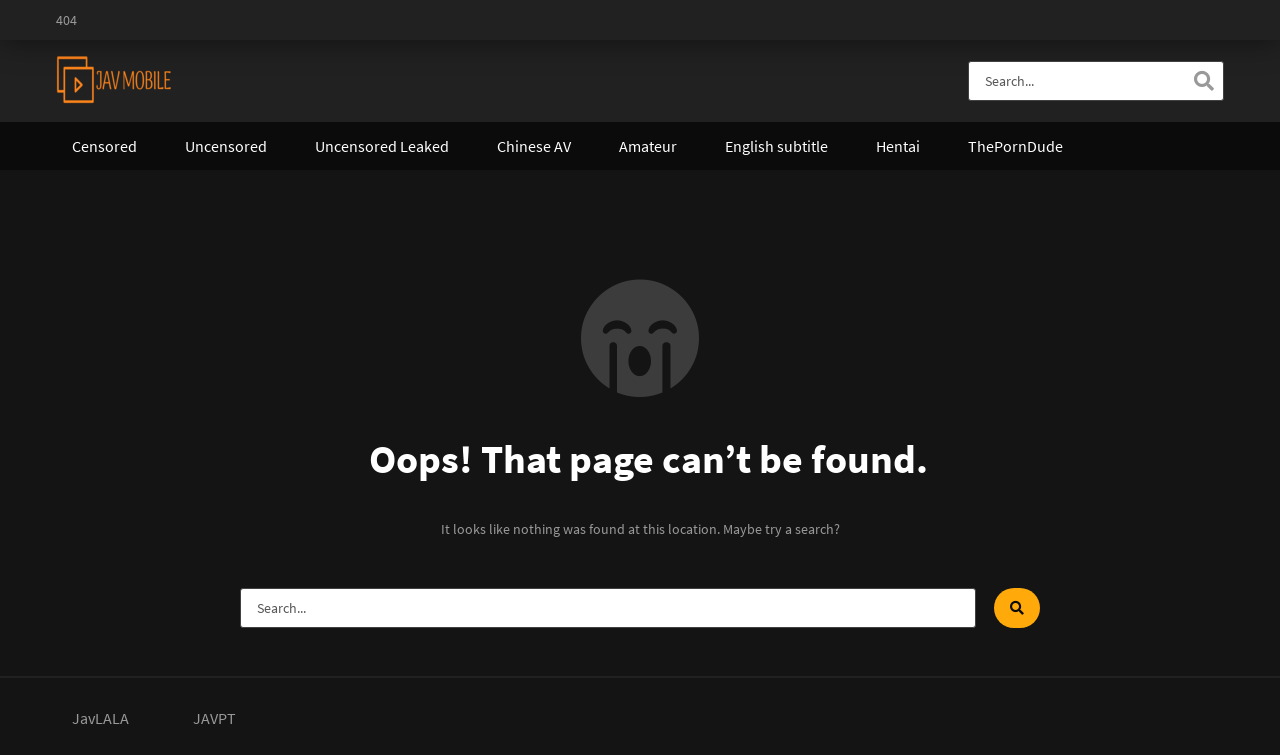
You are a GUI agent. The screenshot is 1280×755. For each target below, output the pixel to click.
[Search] (1204, 81)
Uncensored (226, 146)
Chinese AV (534, 146)
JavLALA (100, 718)
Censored (104, 146)
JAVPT (214, 718)
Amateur (648, 146)
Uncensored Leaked (382, 146)
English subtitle (776, 146)
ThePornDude (1015, 146)
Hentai (898, 146)
